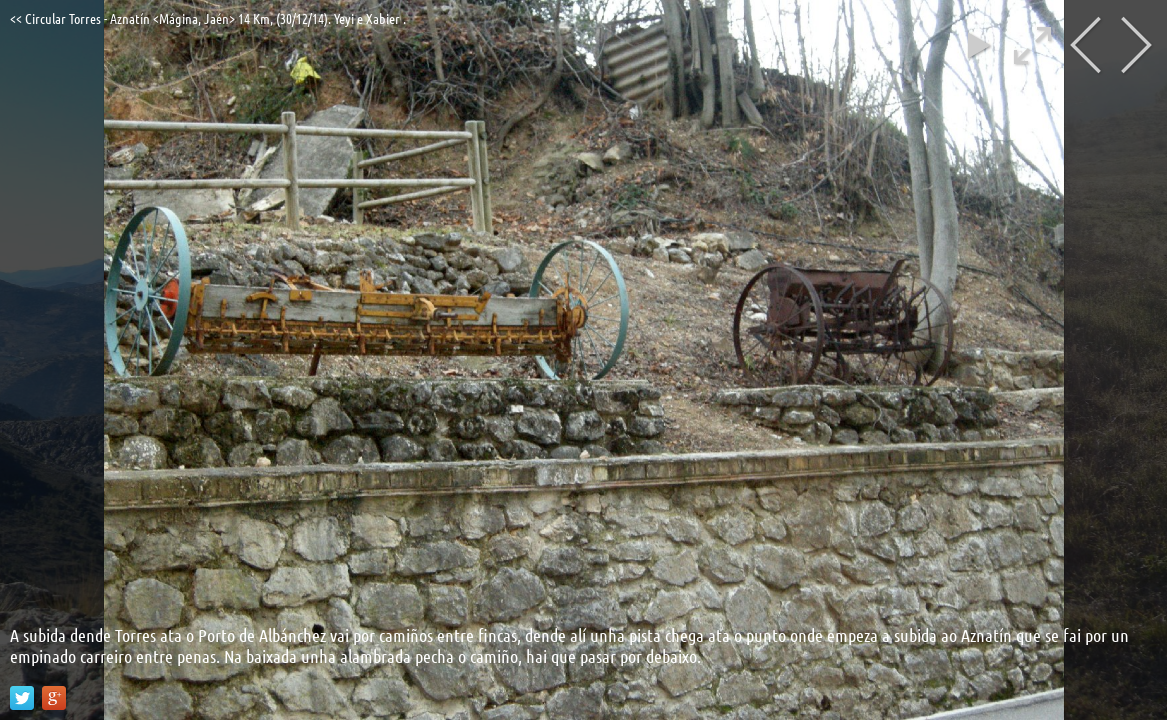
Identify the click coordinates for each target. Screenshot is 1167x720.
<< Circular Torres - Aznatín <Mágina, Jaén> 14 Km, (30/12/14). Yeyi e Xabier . (208, 18)
